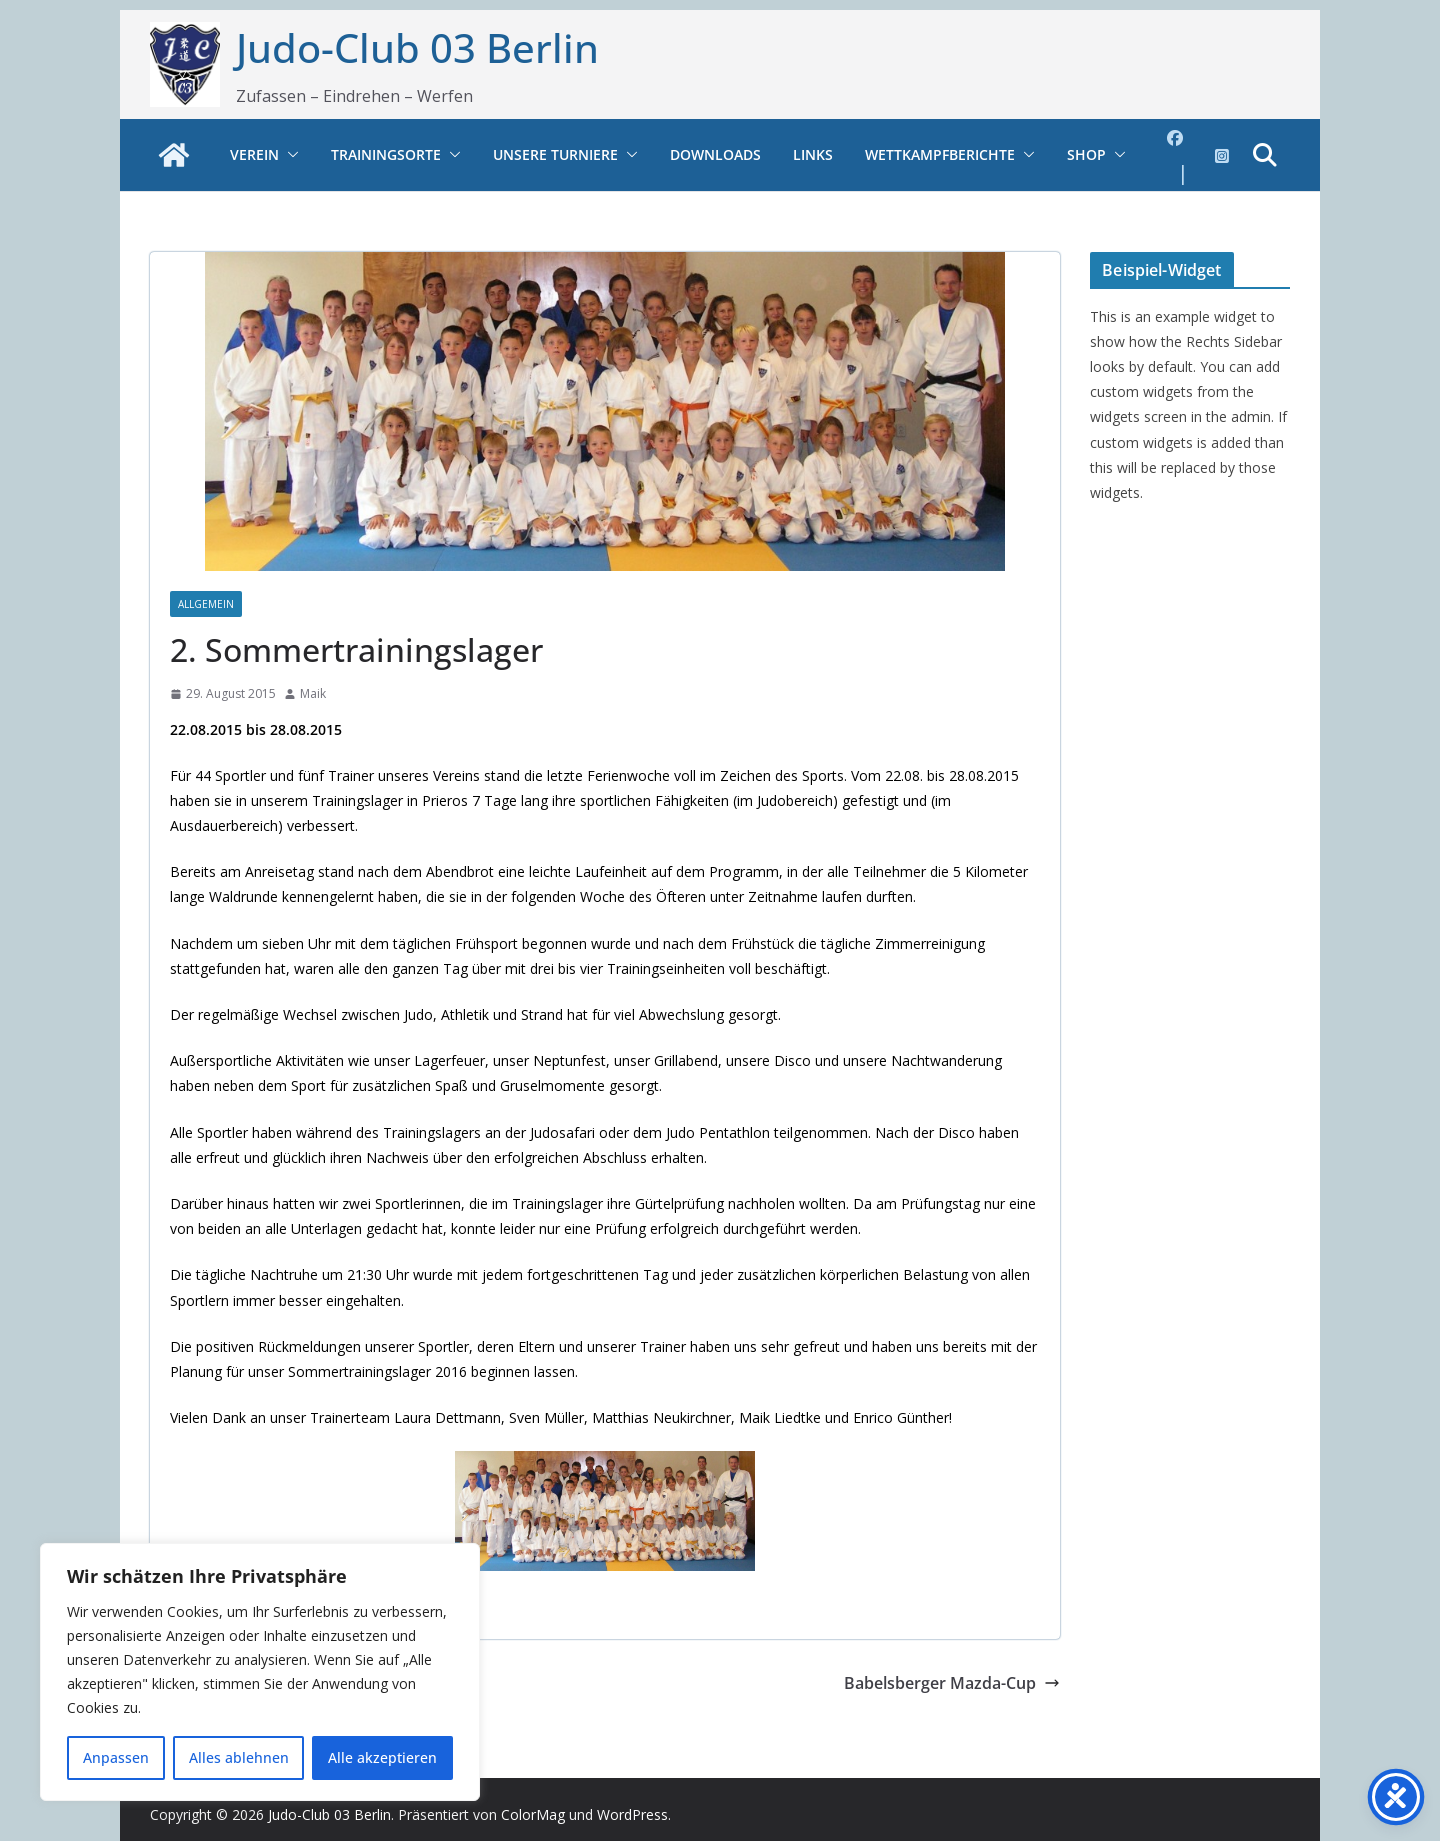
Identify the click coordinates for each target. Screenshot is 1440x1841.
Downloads (715, 154)
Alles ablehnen (239, 1757)
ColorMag (533, 1814)
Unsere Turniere (555, 154)
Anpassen (116, 1757)
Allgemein (206, 604)
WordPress (632, 1814)
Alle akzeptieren (382, 1757)
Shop (1086, 154)
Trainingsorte (386, 154)
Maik (313, 693)
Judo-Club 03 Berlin (417, 47)
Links (813, 154)
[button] (289, 155)
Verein (254, 154)
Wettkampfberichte (940, 154)
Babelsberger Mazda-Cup (952, 1683)
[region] (260, 1672)
